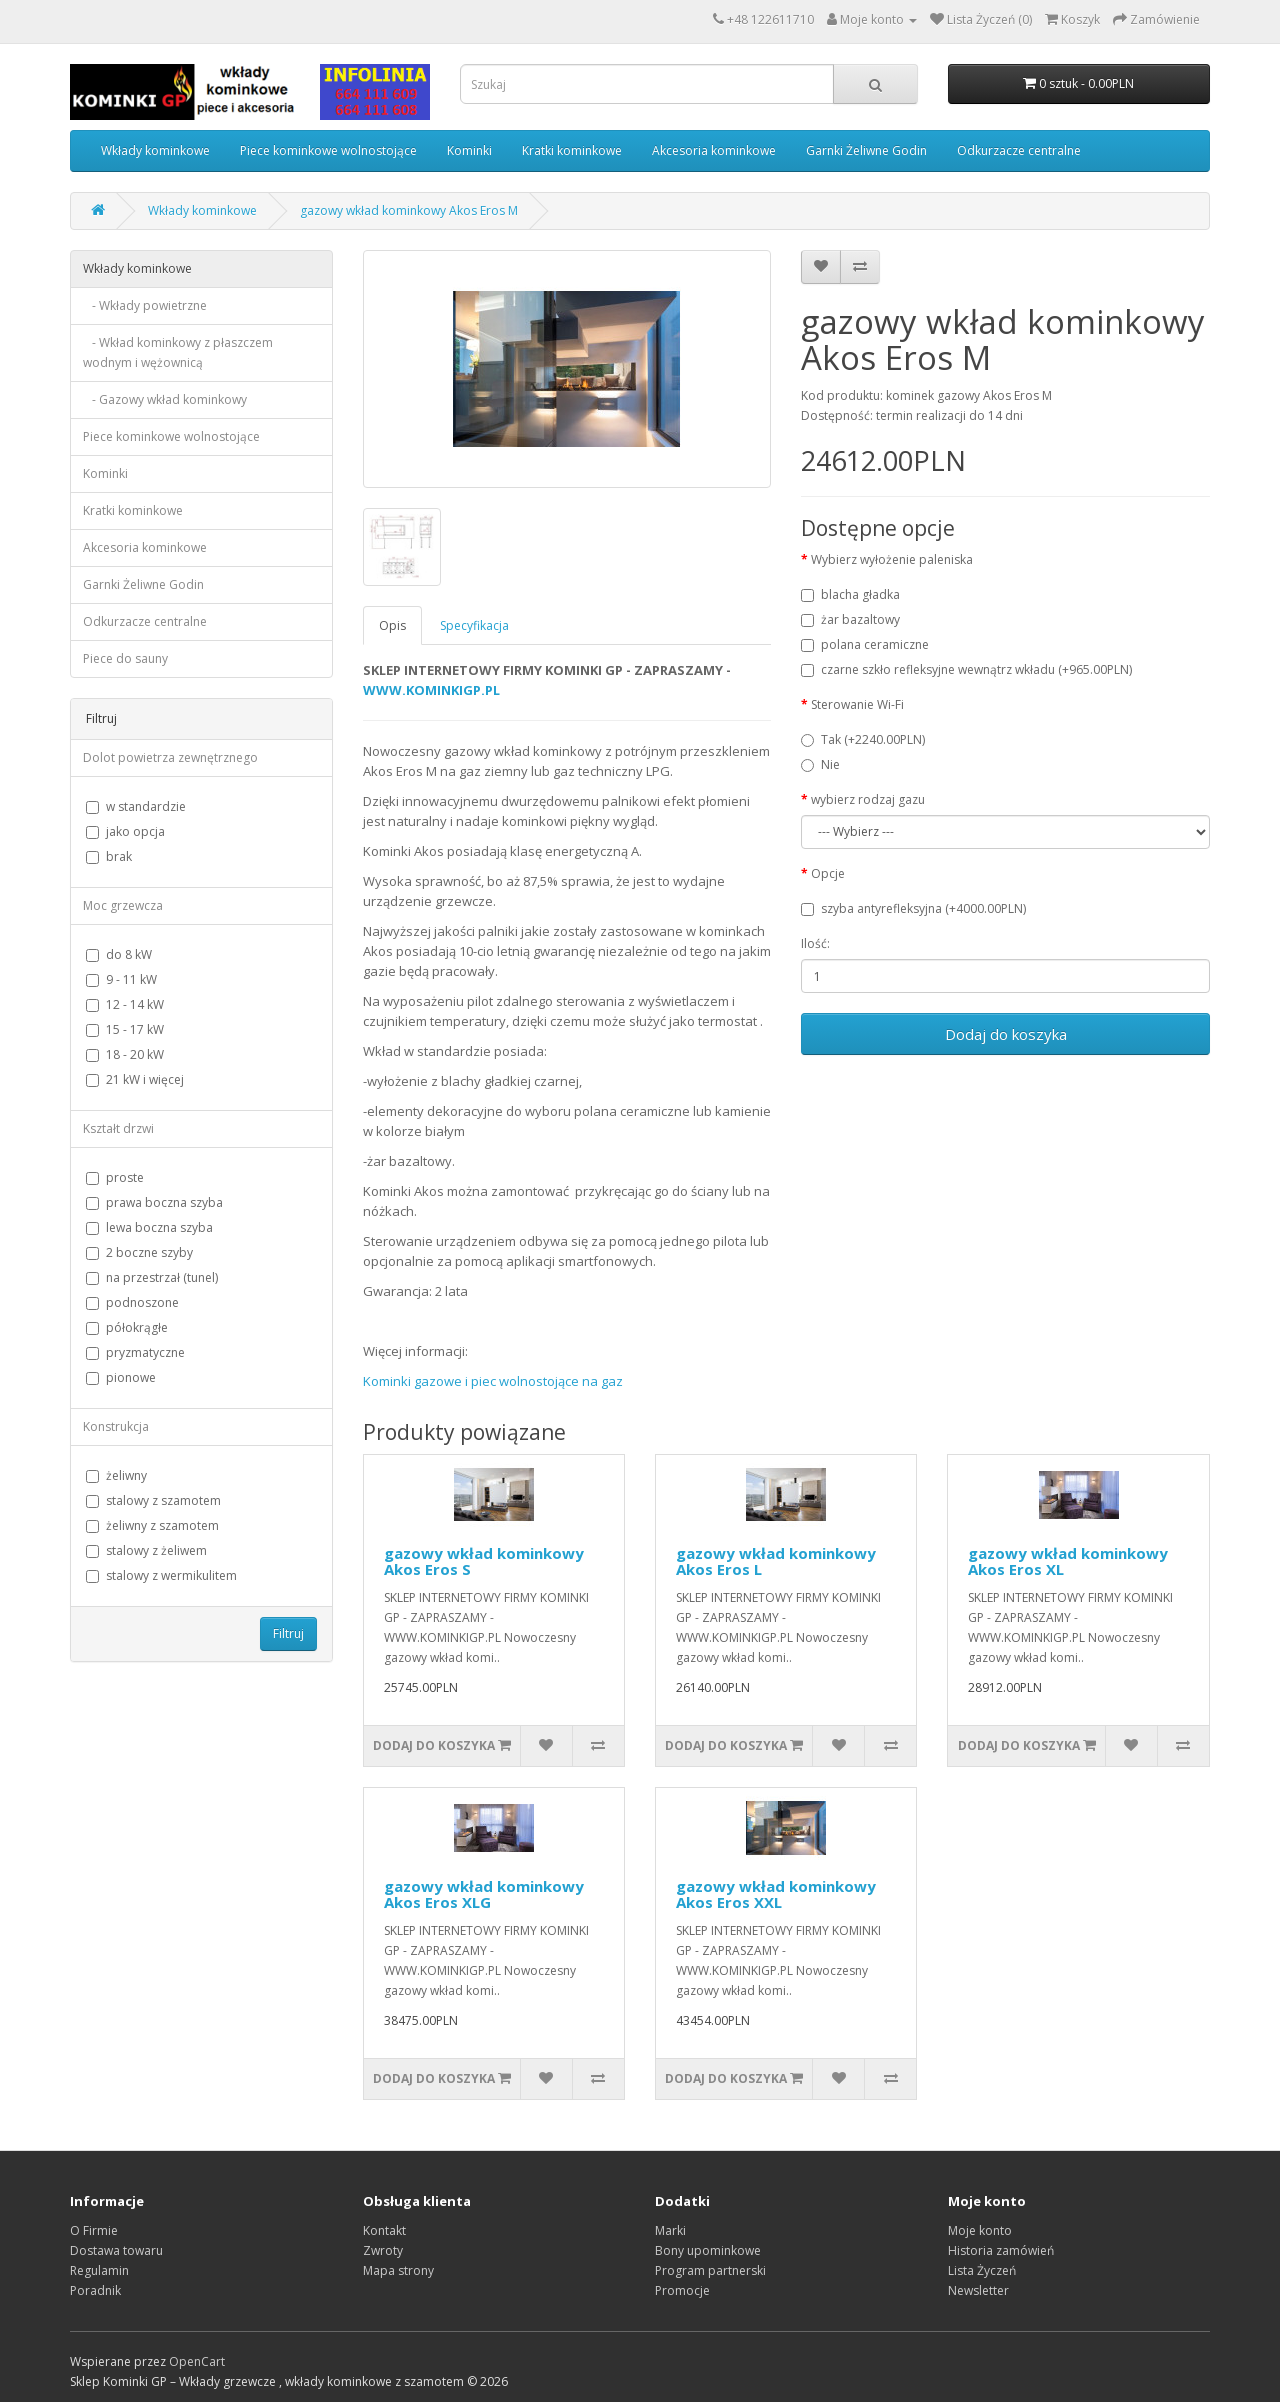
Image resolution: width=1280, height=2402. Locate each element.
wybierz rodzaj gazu (868, 799)
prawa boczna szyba (154, 1202)
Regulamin (99, 2270)
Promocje (682, 2290)
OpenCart (197, 2361)
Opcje (828, 873)
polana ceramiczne (865, 644)
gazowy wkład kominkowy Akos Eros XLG (484, 1894)
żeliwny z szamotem (152, 1525)
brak (109, 856)
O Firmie (94, 2230)
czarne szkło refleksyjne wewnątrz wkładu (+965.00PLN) (966, 669)
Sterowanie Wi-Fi (857, 704)
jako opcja (125, 831)
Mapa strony (398, 2270)
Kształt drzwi (118, 1128)
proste (115, 1177)
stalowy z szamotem (153, 1500)
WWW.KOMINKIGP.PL (431, 690)
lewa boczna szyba (149, 1227)
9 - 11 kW (121, 979)
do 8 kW (119, 954)
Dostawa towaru (116, 2250)
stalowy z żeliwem (146, 1550)
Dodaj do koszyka (1006, 1034)
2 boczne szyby (139, 1252)
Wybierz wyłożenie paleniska (892, 559)
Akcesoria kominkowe (714, 150)
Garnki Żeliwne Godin (866, 150)
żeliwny (116, 1475)
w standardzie (136, 806)
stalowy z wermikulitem (161, 1575)
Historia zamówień (1001, 2250)
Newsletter (978, 2290)
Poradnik (95, 2290)
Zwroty (383, 2250)
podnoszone (132, 1302)
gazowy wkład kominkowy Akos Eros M (409, 210)
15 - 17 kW (125, 1029)
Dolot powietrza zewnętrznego (170, 757)
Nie (820, 764)
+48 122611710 (770, 19)
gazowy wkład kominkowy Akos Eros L (776, 1561)
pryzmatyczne (135, 1352)
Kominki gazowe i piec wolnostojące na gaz (493, 1381)
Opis (392, 625)
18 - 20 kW (125, 1054)
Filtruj (288, 1633)
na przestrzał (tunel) (152, 1277)
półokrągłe (127, 1327)
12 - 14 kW (125, 1004)
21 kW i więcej (135, 1079)
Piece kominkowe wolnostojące (328, 150)
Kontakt (384, 2230)
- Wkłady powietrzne (145, 305)
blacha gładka (850, 594)
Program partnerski (710, 2270)
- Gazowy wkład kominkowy (165, 399)
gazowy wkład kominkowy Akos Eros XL (1068, 1561)
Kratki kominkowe (572, 150)
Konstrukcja (116, 1426)
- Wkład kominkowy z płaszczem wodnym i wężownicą (178, 352)
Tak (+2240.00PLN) (863, 739)
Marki (670, 2230)
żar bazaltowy (850, 619)
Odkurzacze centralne (1019, 150)
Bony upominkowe (708, 2250)
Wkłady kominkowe (155, 150)
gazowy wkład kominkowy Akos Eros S (484, 1561)
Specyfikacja (474, 625)
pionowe (121, 1377)
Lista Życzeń (982, 2270)
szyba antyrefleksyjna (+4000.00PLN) (913, 908)
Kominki (469, 150)
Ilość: (815, 943)
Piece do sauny (125, 658)
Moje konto (980, 2230)
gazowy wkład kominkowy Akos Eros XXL (776, 1894)
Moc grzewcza (123, 905)
